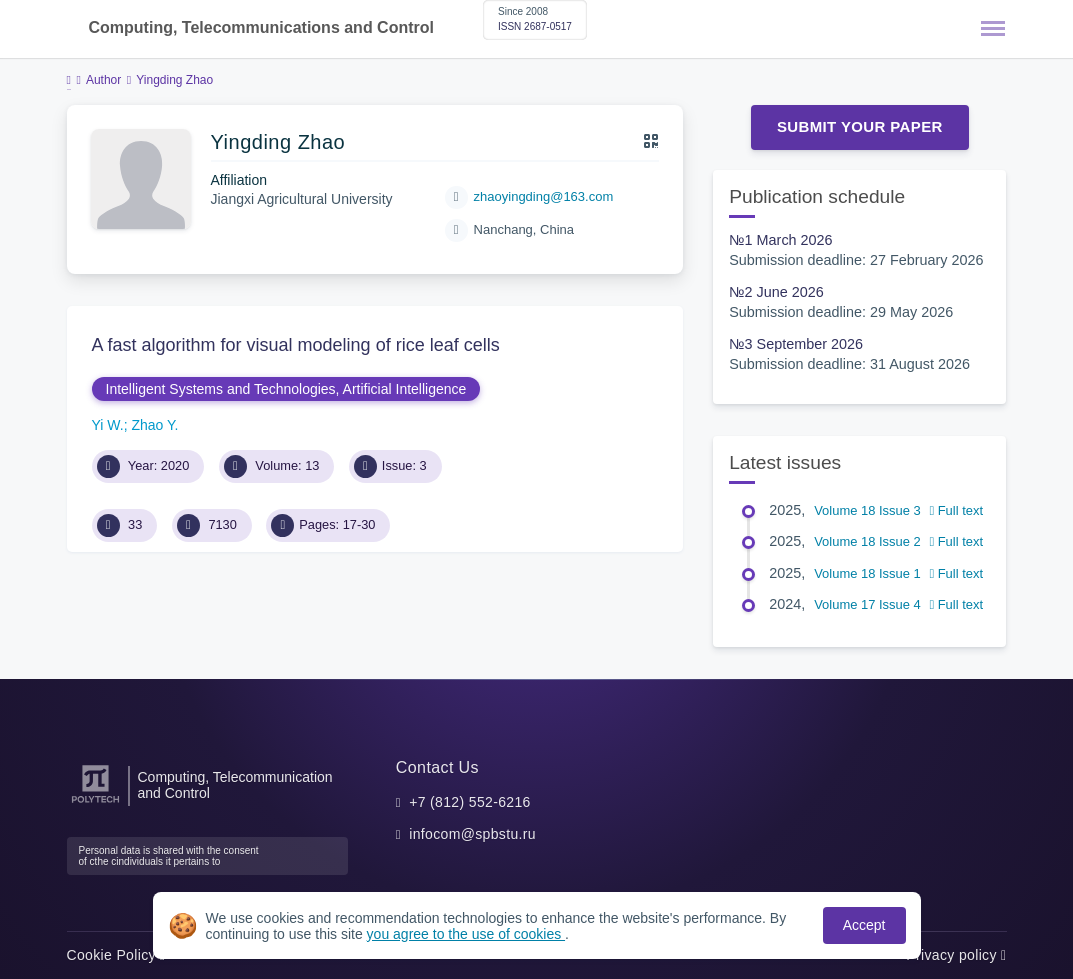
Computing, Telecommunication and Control (235, 785)
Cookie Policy (116, 955)
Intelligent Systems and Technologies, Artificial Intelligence (286, 389)
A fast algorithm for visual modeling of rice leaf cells (296, 345)
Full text (956, 510)
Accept (864, 925)
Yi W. (108, 425)
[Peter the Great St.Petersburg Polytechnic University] (95, 803)
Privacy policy (956, 955)
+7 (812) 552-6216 (470, 802)
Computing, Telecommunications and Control (261, 27)
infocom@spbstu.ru (472, 834)
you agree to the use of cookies (466, 934)
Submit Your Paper (860, 126)
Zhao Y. (154, 425)
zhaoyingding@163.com (544, 196)
